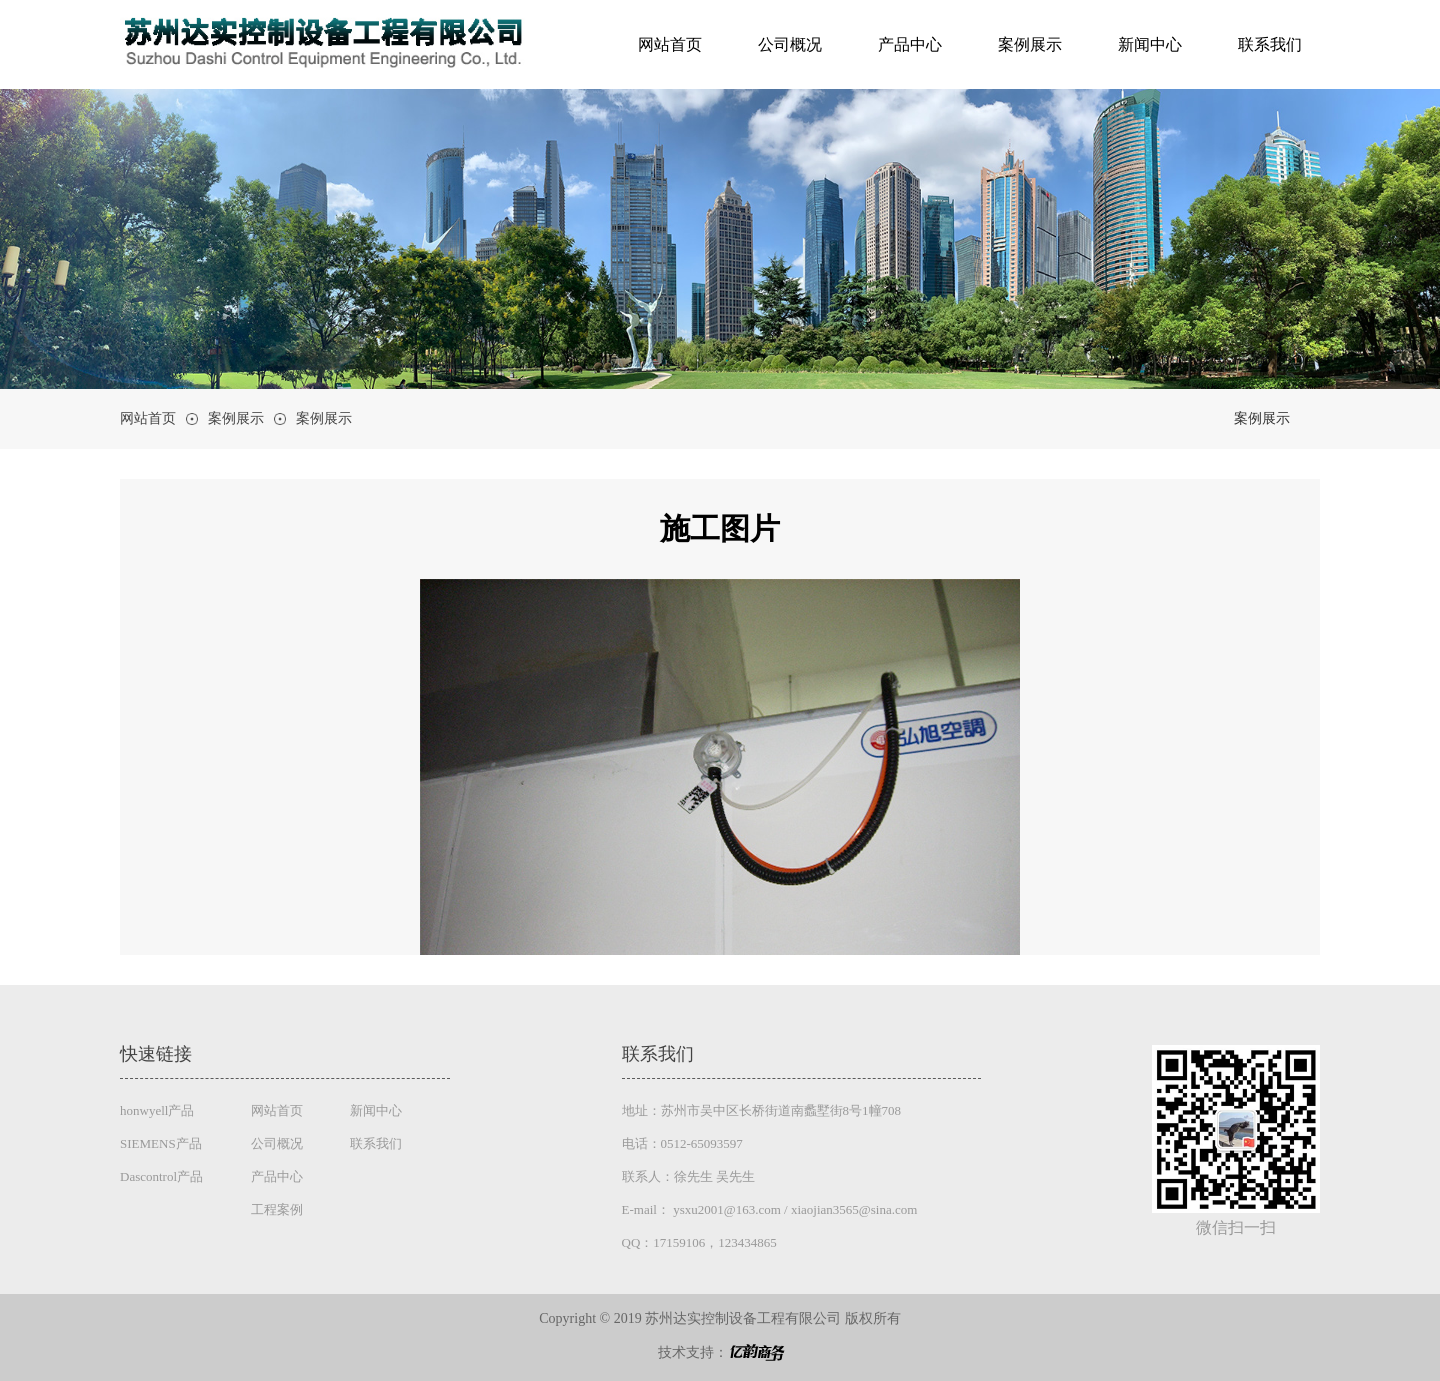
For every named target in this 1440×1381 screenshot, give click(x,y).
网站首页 (670, 45)
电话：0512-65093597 (682, 1143)
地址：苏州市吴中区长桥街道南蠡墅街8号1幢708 (762, 1110)
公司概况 (790, 45)
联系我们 (1270, 45)
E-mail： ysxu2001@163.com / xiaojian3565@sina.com (770, 1209)
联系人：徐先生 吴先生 (688, 1176)
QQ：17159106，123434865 (699, 1242)
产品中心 (910, 45)
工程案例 (277, 1209)
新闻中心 (1150, 45)
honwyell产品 (157, 1110)
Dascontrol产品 (161, 1176)
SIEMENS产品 (161, 1143)
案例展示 (1030, 45)
